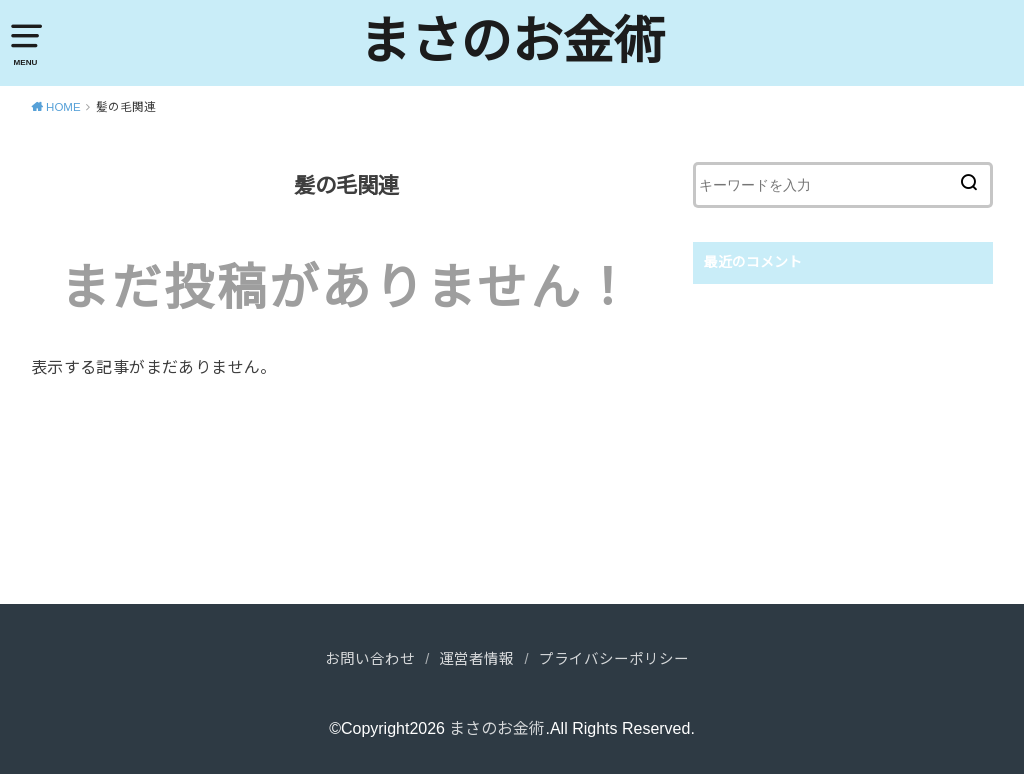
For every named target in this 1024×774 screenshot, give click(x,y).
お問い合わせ (370, 659)
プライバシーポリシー (614, 659)
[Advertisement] (843, 444)
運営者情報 (476, 659)
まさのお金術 (512, 41)
